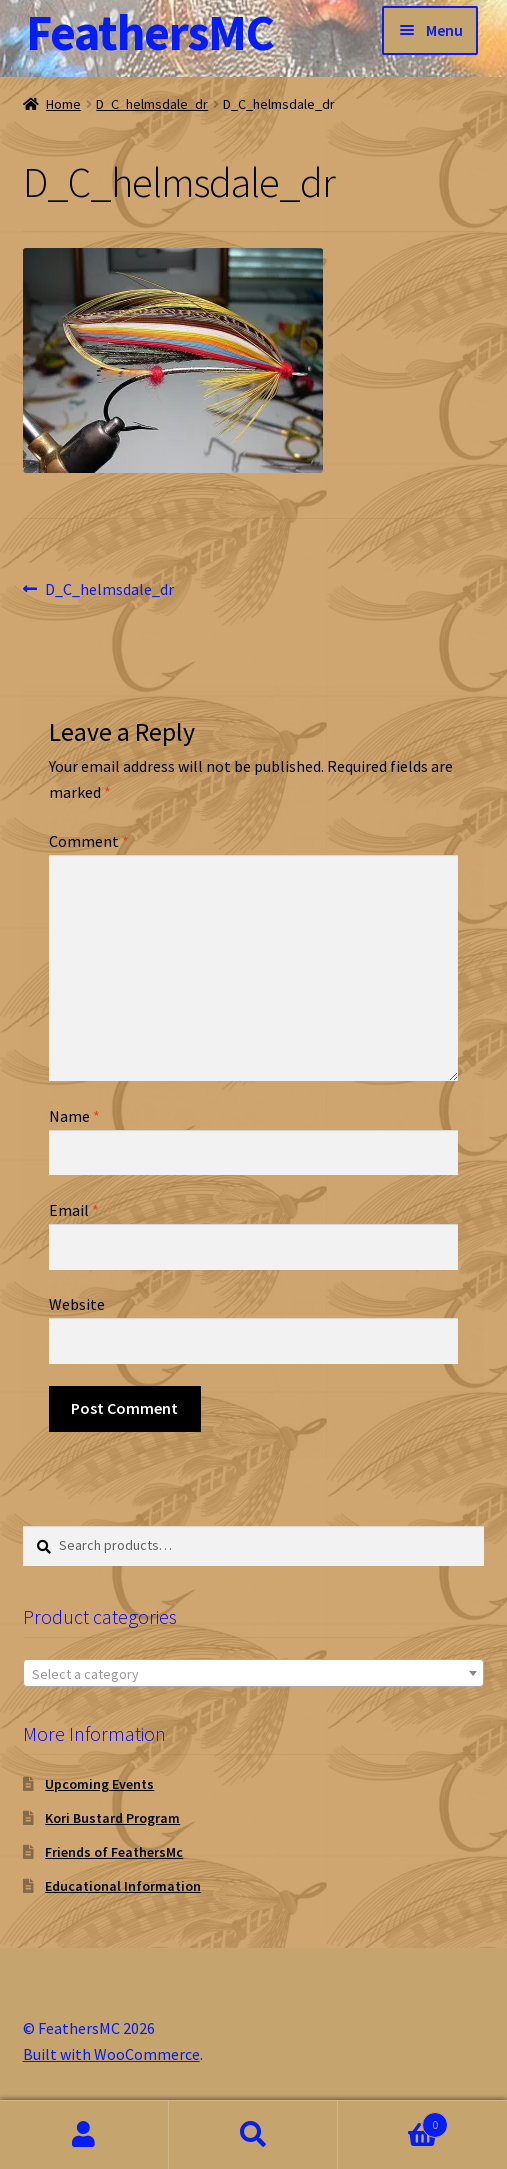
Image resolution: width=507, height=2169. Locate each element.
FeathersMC (150, 32)
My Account (84, 2135)
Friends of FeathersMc (114, 1852)
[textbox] (254, 1674)
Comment (89, 841)
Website (77, 1304)
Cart (393, 2120)
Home (63, 104)
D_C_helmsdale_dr (152, 104)
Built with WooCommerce (111, 2054)
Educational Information (123, 1886)
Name (74, 1116)
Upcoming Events (99, 1784)
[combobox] (254, 1673)
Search (253, 2135)
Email (74, 1210)
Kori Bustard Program (112, 1818)
